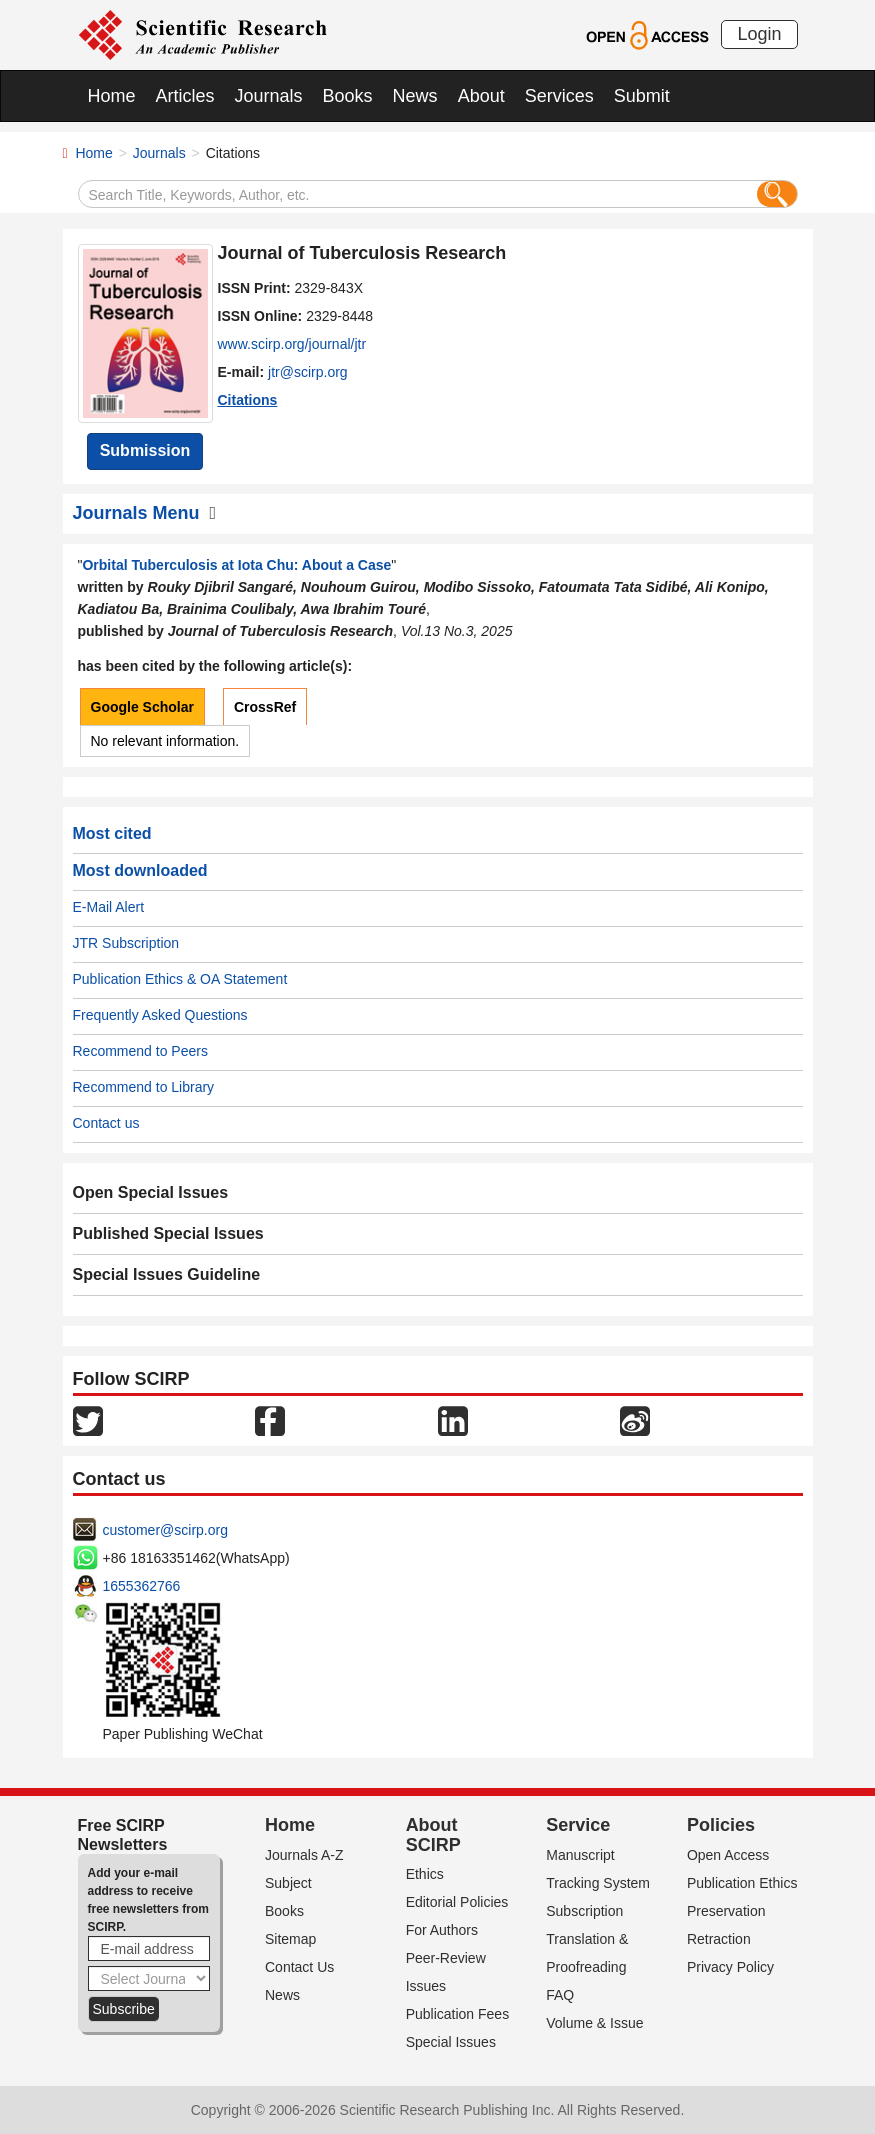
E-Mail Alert (109, 907)
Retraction (719, 1939)
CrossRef (265, 707)
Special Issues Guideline (167, 1274)
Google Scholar (142, 707)
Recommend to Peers (140, 1051)
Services (559, 96)
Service (578, 1825)
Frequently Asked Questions (160, 1015)
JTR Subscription (126, 943)
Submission (145, 450)
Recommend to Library (144, 1087)
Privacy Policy (730, 1967)
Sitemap (290, 1939)
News (415, 96)
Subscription (584, 1911)
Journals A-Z (304, 1855)
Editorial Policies (457, 1902)
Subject (288, 1883)
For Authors (442, 1930)
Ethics (425, 1874)
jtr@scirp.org (308, 372)
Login (759, 34)
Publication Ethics (742, 1883)
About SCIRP (433, 1835)
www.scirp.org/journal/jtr (292, 344)
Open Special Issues (151, 1192)
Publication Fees (458, 2014)
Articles (185, 96)
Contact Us (299, 1967)
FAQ (560, 1995)
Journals (269, 96)
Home (112, 96)
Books (348, 96)
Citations (248, 400)
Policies (721, 1825)
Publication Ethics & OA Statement (180, 979)
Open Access (728, 1855)
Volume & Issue (594, 2023)
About (481, 96)
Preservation (726, 1911)
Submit (642, 96)
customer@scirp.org (165, 1530)
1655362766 (142, 1586)
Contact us (106, 1123)
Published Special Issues (168, 1233)
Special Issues (451, 2042)
